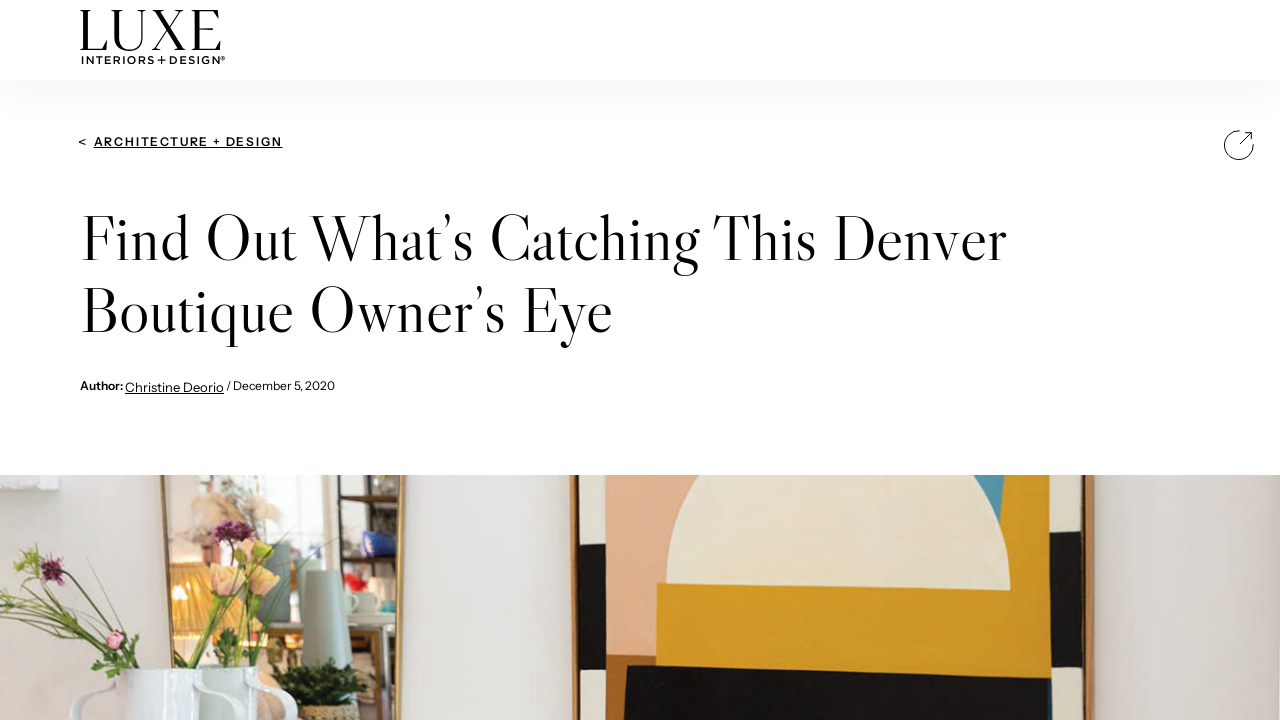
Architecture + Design (188, 141)
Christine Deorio (174, 387)
